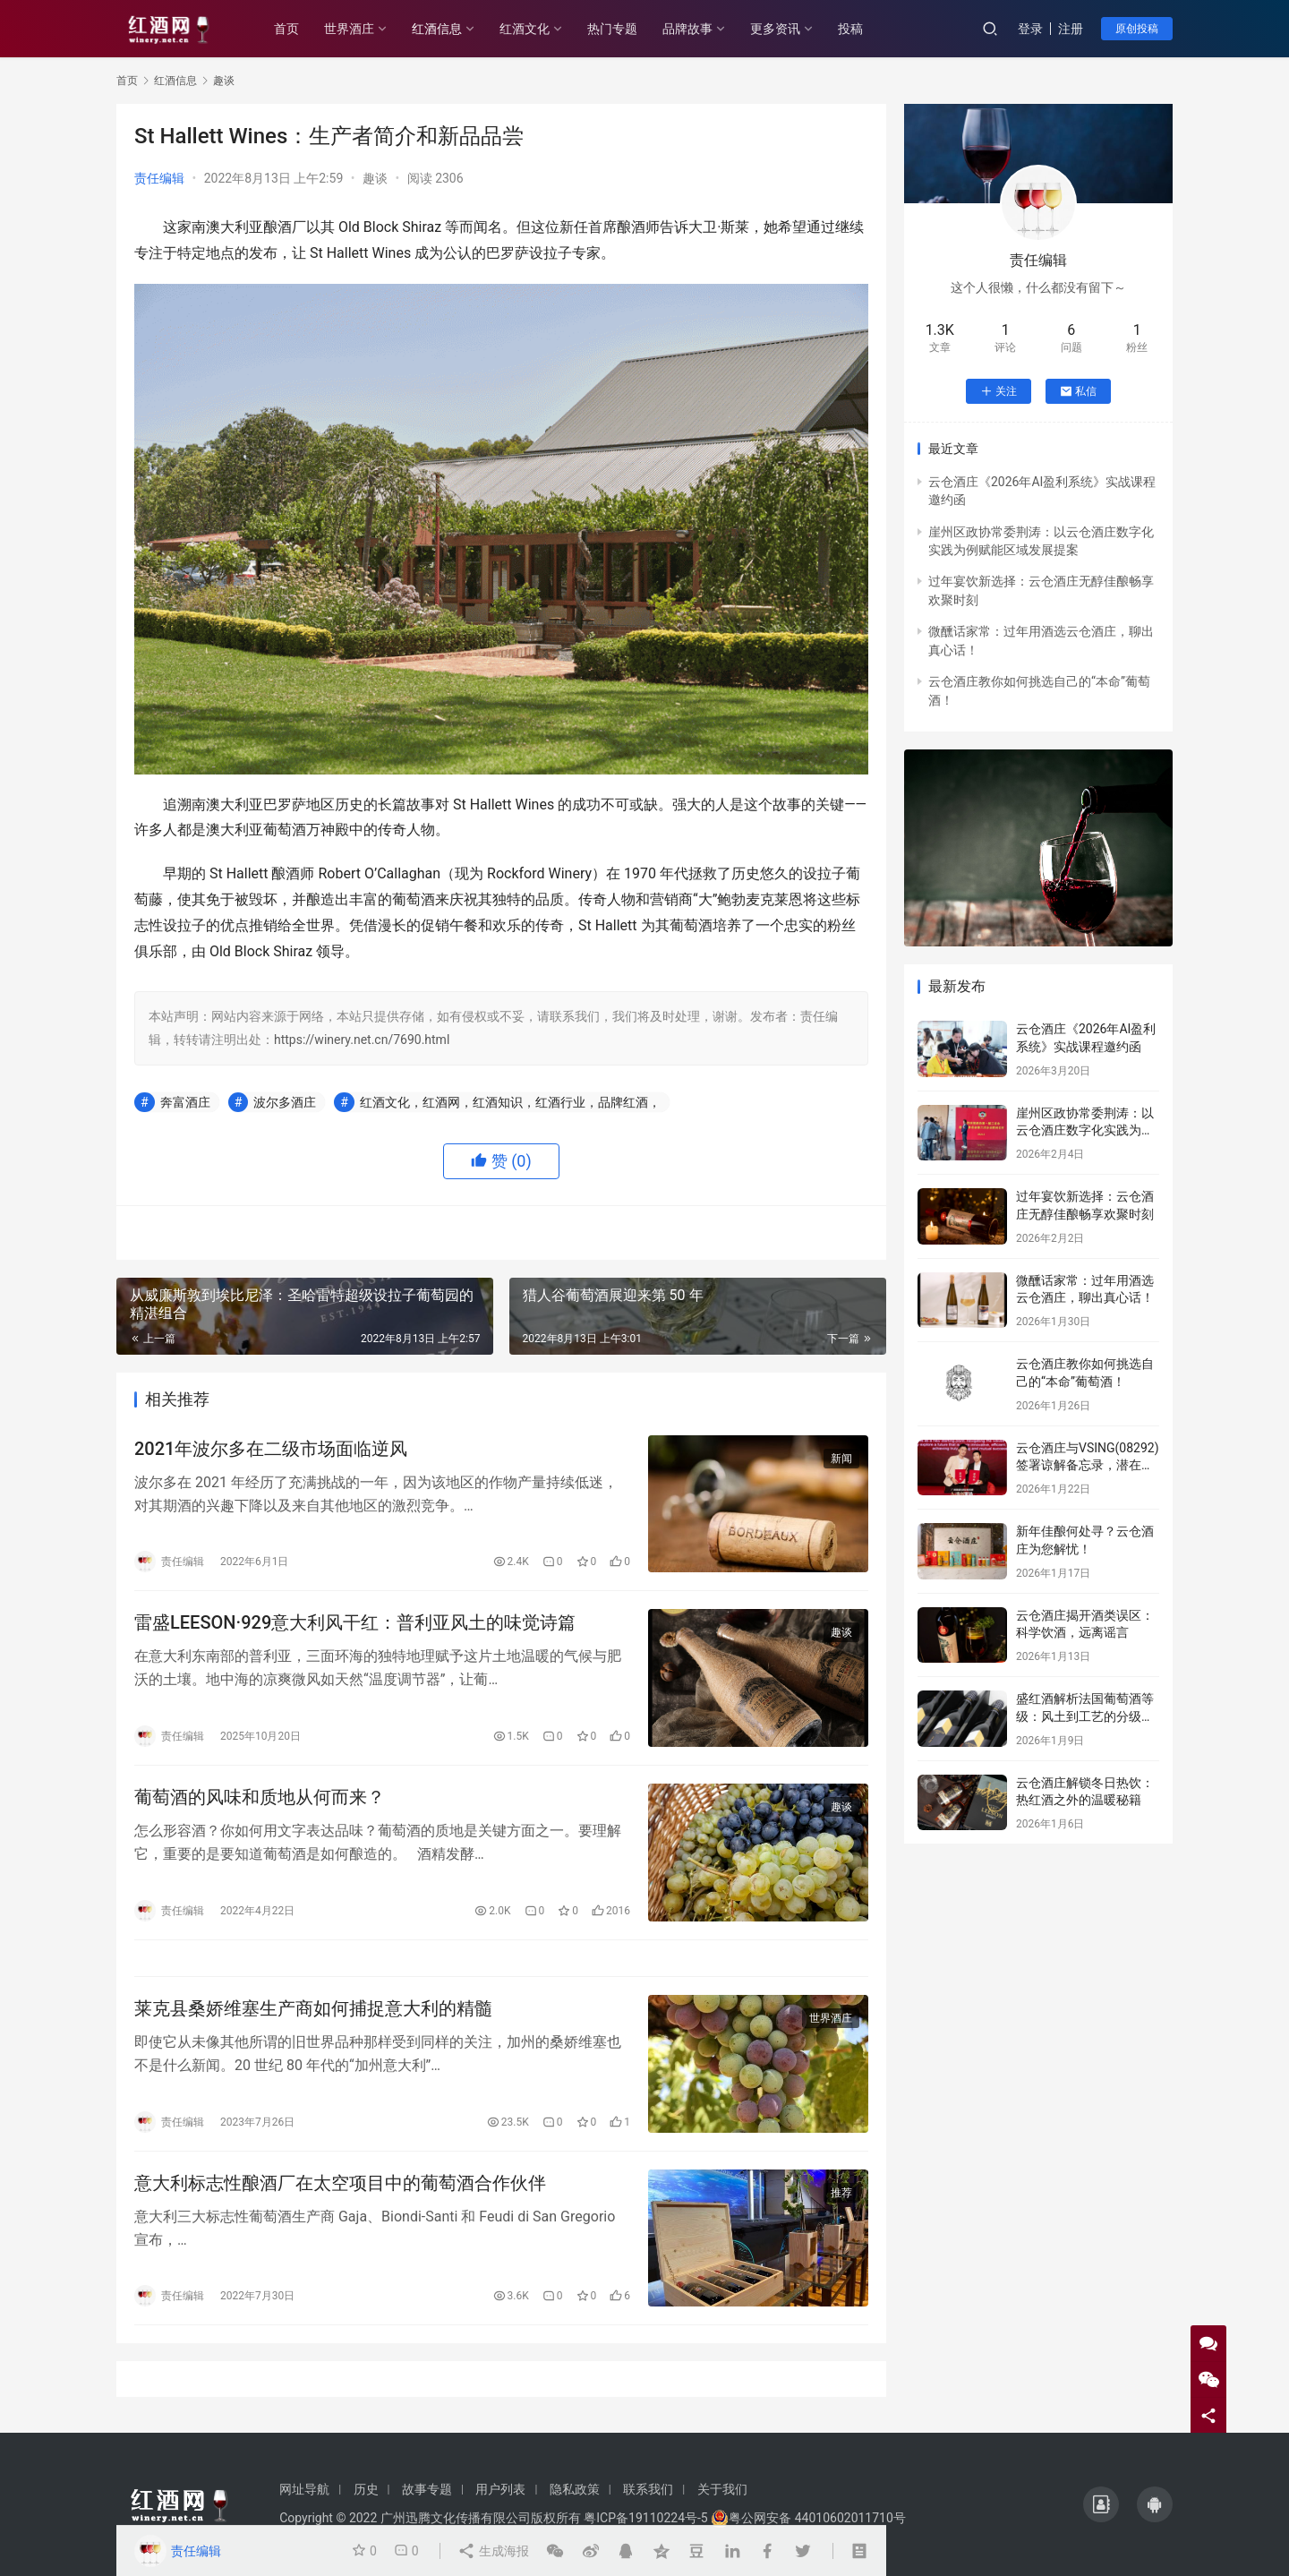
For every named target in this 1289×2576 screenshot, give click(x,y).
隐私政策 (575, 2489)
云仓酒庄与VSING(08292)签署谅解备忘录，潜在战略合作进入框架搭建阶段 (1087, 1465)
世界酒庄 (349, 28)
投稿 (850, 28)
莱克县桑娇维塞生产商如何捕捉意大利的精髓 (313, 2008)
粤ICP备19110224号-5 (645, 2518)
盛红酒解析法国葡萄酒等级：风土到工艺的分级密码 (1085, 1716)
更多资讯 (775, 28)
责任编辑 (159, 178)
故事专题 (427, 2489)
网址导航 (304, 2489)
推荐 (841, 2193)
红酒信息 (437, 28)
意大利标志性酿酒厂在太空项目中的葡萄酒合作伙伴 (340, 2183)
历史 (366, 2489)
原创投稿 (1136, 28)
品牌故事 (687, 28)
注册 (1070, 28)
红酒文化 (524, 28)
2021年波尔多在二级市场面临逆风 (270, 1448)
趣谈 (375, 178)
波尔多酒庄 (284, 1102)
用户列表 (500, 2489)
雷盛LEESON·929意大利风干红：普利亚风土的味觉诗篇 (355, 1622)
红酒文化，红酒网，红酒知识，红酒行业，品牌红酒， (510, 1102)
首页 (286, 28)
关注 (998, 391)
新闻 (841, 1458)
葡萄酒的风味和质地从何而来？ (259, 1797)
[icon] (1101, 2504)
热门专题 (612, 28)
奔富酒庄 (185, 1102)
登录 (1030, 28)
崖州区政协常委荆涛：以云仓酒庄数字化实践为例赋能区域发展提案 (1085, 1130)
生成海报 (492, 2551)
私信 (1078, 391)
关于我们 (722, 2489)
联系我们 (648, 2489)
